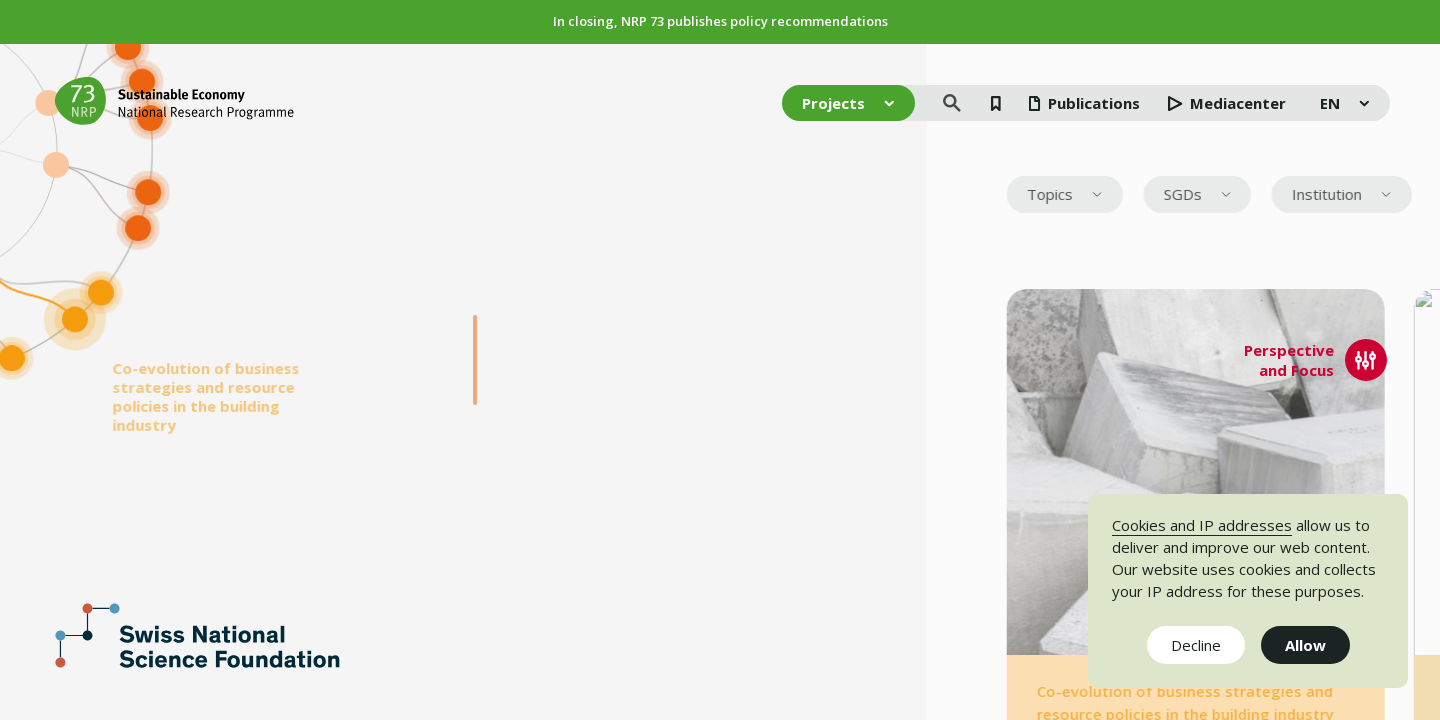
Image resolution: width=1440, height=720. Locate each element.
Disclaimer (1057, 628)
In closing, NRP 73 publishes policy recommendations (720, 21)
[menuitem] (1393, 195)
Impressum (909, 648)
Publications (1084, 103)
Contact (1049, 648)
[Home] (174, 101)
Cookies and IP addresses (1202, 525)
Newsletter (909, 628)
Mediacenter (1227, 103)
